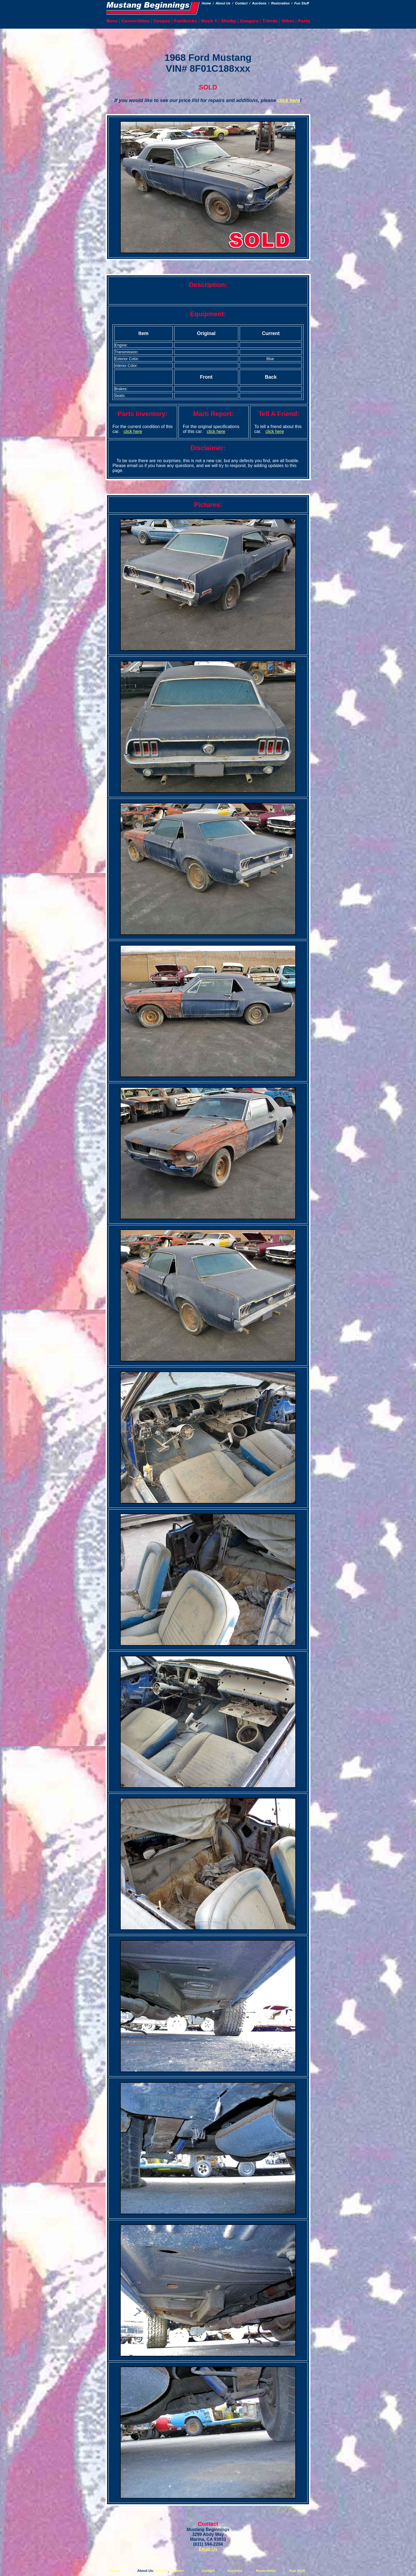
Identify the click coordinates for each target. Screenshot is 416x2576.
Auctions (234, 2571)
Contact (208, 2571)
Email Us (208, 2549)
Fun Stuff (297, 2571)
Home (115, 2571)
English (161, 2571)
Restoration (266, 2571)
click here (288, 100)
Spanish (177, 2571)
